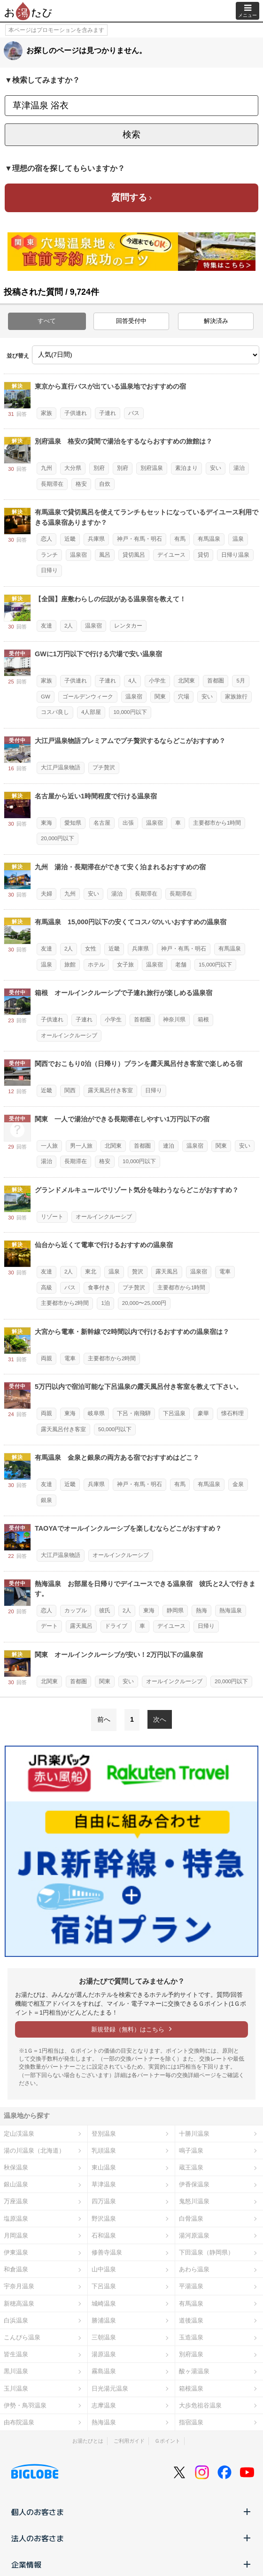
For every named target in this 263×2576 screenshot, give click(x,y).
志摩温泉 (104, 2405)
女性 (90, 948)
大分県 (72, 468)
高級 (46, 1287)
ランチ (49, 555)
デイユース (171, 555)
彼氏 (104, 1610)
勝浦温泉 (104, 2320)
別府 (99, 468)
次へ (159, 1719)
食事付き (99, 1287)
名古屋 (101, 823)
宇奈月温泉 (19, 2286)
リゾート (52, 1216)
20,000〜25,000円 (144, 1303)
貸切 (203, 555)
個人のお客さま (131, 2511)
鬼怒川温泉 (194, 2201)
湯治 (239, 468)
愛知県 (72, 823)
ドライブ (116, 1626)
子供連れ (75, 413)
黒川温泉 (16, 2371)
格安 (81, 484)
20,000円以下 (57, 838)
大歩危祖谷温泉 (200, 2405)
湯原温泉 (104, 2354)
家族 (46, 413)
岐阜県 (96, 1413)
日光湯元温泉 (110, 2388)
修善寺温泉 (107, 2252)
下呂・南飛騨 (134, 1413)
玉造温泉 (191, 2337)
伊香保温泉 (194, 2184)
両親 (46, 1358)
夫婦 (46, 894)
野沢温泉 (104, 2218)
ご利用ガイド (129, 2441)
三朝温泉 (104, 2337)
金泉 (238, 1484)
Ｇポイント (167, 2441)
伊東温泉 (16, 2252)
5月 (240, 680)
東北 (90, 1271)
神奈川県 (174, 1019)
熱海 (201, 1610)
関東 (160, 696)
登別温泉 (104, 2133)
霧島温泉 (104, 2371)
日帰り (49, 570)
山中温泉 (104, 2269)
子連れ (107, 413)
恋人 (46, 539)
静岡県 (175, 1610)
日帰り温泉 (235, 555)
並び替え (18, 356)
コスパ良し (55, 712)
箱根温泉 (191, 2388)
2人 (68, 626)
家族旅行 (236, 696)
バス (133, 413)
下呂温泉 (174, 1413)
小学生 (157, 680)
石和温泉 (104, 2235)
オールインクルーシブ (69, 1035)
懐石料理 (232, 1413)
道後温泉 (191, 2320)
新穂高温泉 (19, 2303)
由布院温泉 (19, 2422)
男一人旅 (81, 1146)
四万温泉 (104, 2201)
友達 (46, 626)
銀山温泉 (16, 2184)
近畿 (70, 539)
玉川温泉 (16, 2388)
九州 (46, 468)
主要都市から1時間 (217, 823)
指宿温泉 (191, 2422)
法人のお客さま (131, 2538)
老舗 (180, 964)
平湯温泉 (191, 2286)
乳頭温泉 (104, 2150)
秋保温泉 (16, 2167)
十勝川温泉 (194, 2133)
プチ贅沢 (104, 767)
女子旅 (125, 964)
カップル (75, 1610)
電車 (225, 1271)
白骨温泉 (191, 2218)
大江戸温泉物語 (60, 767)
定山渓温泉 (19, 2133)
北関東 (186, 680)
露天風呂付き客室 (110, 1090)
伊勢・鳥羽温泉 (25, 2405)
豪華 (203, 1413)
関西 (70, 1090)
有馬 (180, 539)
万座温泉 (16, 2201)
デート (49, 1626)
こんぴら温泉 (22, 2337)
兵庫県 (96, 539)
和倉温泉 (16, 2269)
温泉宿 (78, 555)
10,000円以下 (130, 712)
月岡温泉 (16, 2235)
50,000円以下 (115, 1429)
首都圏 (215, 680)
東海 (46, 823)
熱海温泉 (230, 1610)
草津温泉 (104, 2184)
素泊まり (186, 468)
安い (215, 468)
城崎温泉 (104, 2303)
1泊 (105, 1303)
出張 (128, 823)
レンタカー (128, 626)
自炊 (104, 484)
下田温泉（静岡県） (206, 2252)
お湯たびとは (87, 2441)
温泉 (238, 539)
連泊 (168, 1146)
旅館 (70, 964)
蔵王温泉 (191, 2167)
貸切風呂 (134, 555)
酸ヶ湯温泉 (194, 2371)
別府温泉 (151, 468)
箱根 (203, 1019)
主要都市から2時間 (65, 1303)
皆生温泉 (16, 2354)
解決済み (216, 320)
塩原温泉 (16, 2218)
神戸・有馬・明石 (139, 539)
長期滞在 (52, 484)
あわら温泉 (194, 2269)
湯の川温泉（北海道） (34, 2150)
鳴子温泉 (191, 2150)
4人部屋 (91, 712)
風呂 (104, 555)
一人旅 (49, 1146)
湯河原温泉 (194, 2235)
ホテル (96, 964)
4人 (132, 680)
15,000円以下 (215, 964)
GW (45, 696)
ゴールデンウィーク (87, 696)
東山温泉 (104, 2167)
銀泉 (46, 1500)
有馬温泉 (209, 539)
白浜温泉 (16, 2320)
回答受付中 (131, 320)
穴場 (183, 696)
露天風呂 (166, 1271)
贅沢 (137, 1271)
